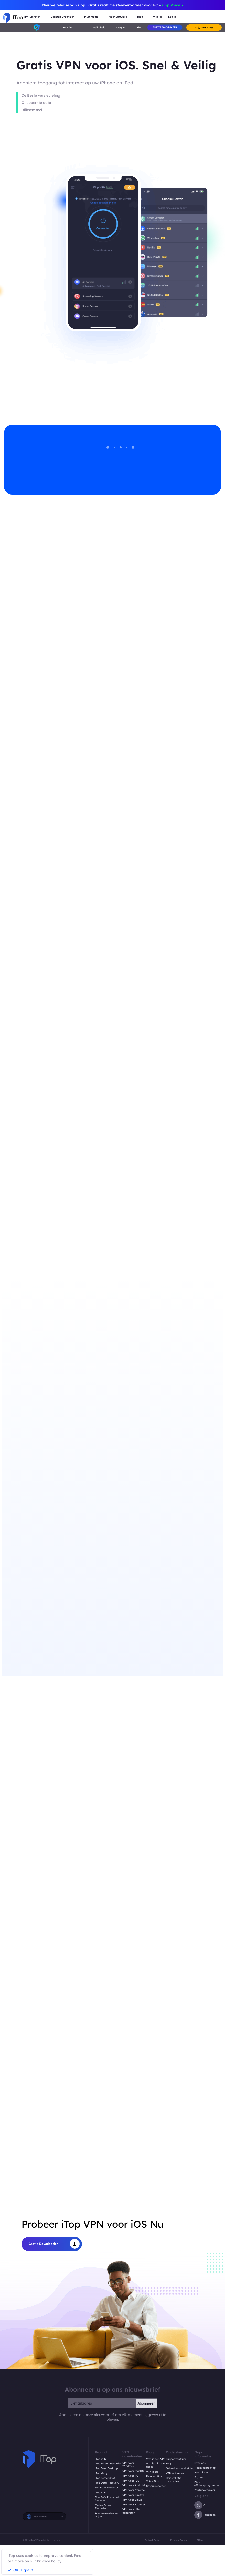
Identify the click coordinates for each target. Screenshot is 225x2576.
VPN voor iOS (130, 2480)
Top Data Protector (106, 2487)
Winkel (157, 16)
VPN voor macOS (133, 2471)
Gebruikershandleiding (180, 2468)
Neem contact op (205, 2468)
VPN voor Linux (132, 2500)
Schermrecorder (156, 2486)
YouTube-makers (204, 2490)
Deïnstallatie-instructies (174, 2480)
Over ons (200, 2463)
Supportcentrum (176, 2459)
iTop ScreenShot (105, 2478)
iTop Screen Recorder (108, 2463)
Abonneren (146, 2403)
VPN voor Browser (133, 2504)
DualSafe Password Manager (107, 2499)
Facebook (205, 2515)
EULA (200, 2540)
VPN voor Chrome (133, 2490)
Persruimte (201, 2472)
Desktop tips (154, 2476)
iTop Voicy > (172, 5)
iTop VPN (100, 2459)
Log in (172, 16)
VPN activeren (175, 2473)
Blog (139, 27)
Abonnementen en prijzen (106, 2515)
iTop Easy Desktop (106, 2468)
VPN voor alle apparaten (131, 2511)
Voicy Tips (152, 2481)
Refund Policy (153, 2540)
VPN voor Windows (128, 2465)
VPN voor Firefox (133, 2495)
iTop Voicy (101, 2473)
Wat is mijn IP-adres (155, 2465)
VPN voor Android (133, 2485)
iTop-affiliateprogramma (206, 2484)
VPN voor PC (130, 2475)
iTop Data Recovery (107, 2482)
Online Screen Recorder (103, 2507)
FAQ (168, 2463)
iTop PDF (100, 2492)
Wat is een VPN (156, 2459)
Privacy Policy (178, 2540)
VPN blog (152, 2471)
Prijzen (198, 2477)
